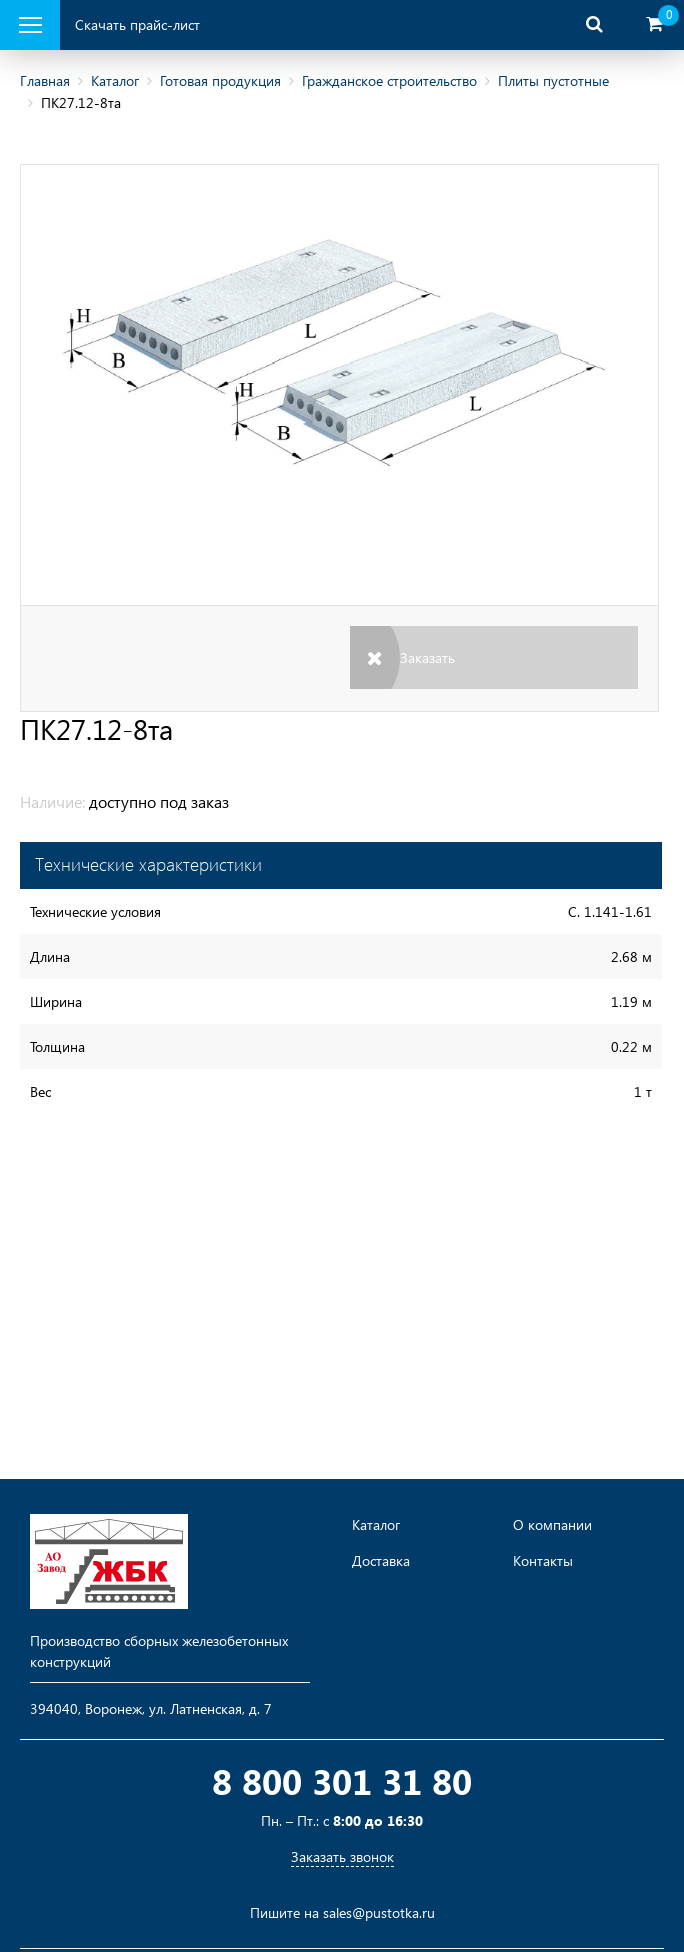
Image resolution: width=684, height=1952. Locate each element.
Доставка (381, 1561)
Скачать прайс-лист (137, 24)
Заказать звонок (342, 1856)
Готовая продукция (220, 80)
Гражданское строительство (389, 80)
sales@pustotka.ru (379, 1912)
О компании (552, 1525)
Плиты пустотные (553, 80)
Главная (45, 80)
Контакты (543, 1561)
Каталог (115, 80)
